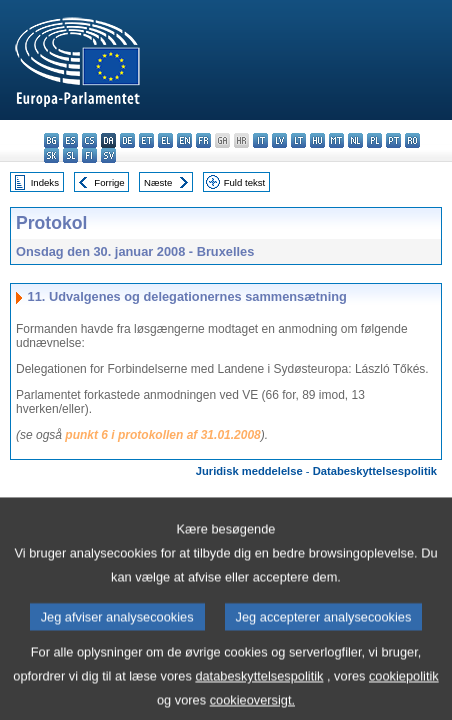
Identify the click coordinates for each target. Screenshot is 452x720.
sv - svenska (108, 155)
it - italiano (260, 140)
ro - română (412, 140)
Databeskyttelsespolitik (375, 471)
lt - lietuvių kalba (298, 140)
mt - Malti (336, 140)
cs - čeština (89, 140)
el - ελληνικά (165, 140)
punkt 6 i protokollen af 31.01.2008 (162, 435)
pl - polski (374, 140)
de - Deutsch (127, 140)
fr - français (203, 140)
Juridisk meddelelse (249, 471)
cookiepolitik (404, 690)
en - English (184, 140)
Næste (158, 182)
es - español (70, 140)
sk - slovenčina (51, 155)
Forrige (109, 182)
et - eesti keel (146, 140)
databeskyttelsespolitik (259, 690)
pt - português (393, 140)
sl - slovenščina (70, 155)
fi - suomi (89, 155)
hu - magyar (317, 140)
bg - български (51, 140)
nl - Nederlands (355, 140)
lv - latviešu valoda (279, 140)
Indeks (45, 182)
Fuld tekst (245, 182)
